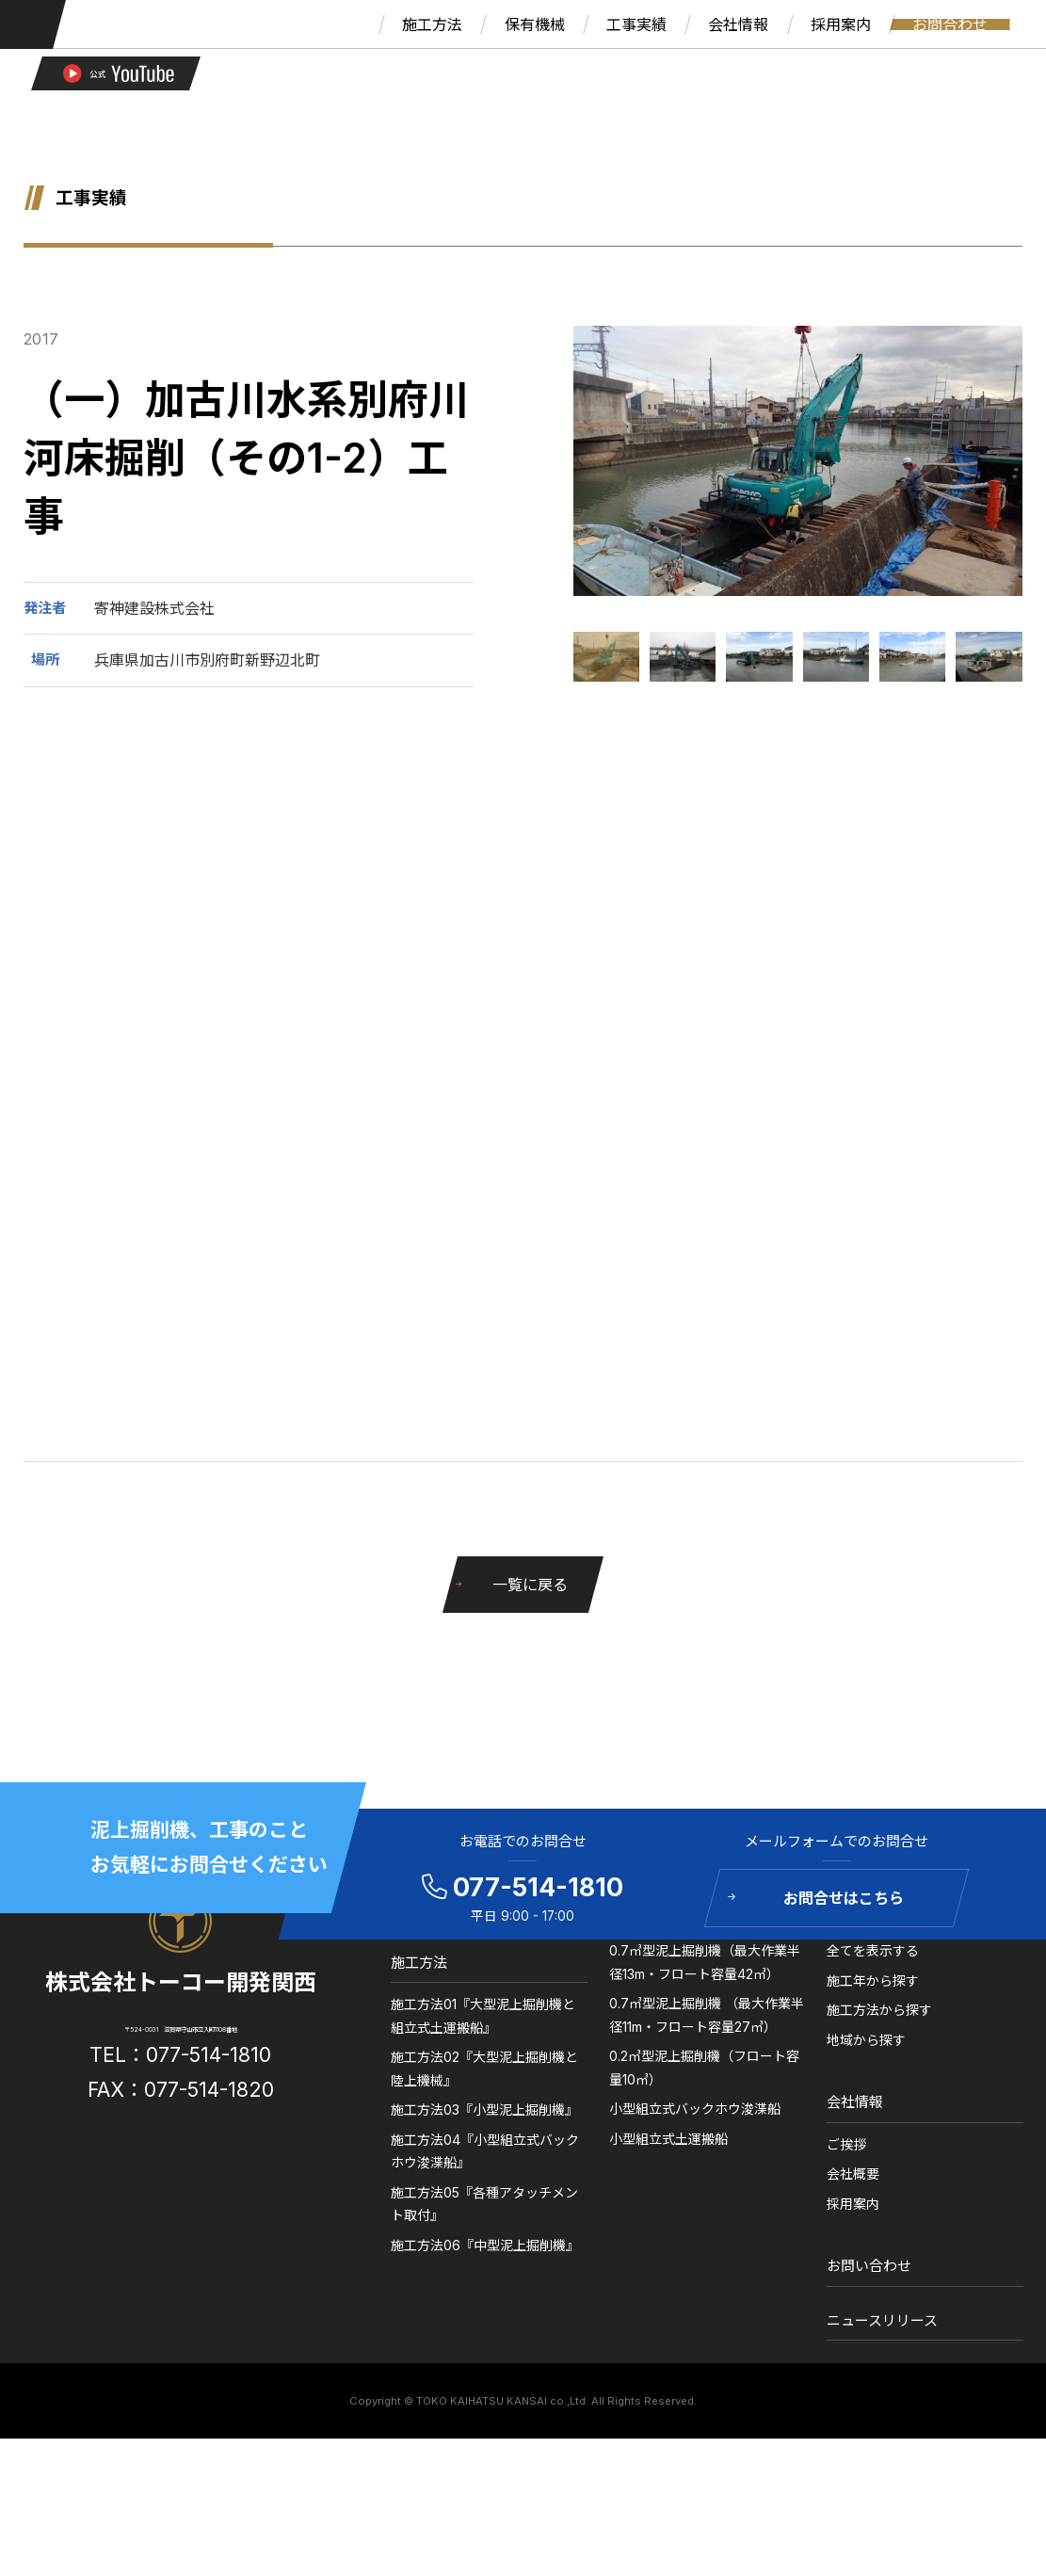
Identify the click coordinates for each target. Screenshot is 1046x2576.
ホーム (422, 2016)
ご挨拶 (829, 2252)
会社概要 (836, 2282)
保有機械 (633, 2016)
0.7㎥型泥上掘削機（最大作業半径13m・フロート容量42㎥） (697, 2069)
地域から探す (849, 2147)
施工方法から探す (862, 2117)
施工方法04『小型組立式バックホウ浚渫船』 (488, 2258)
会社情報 (838, 2209)
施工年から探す (856, 2088)
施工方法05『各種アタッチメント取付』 (488, 2311)
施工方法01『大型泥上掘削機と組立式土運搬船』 (486, 2124)
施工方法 (429, 2070)
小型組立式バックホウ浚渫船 (691, 2216)
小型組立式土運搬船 (664, 2246)
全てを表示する (856, 2058)
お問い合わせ (852, 2374)
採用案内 (836, 2311)
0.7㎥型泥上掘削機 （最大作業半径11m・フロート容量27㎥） (696, 2122)
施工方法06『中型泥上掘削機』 (493, 2352)
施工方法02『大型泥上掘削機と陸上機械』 (488, 2177)
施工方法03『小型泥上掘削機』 (493, 2218)
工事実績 (838, 2016)
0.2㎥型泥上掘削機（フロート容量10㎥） (693, 2175)
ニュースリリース (865, 2428)
